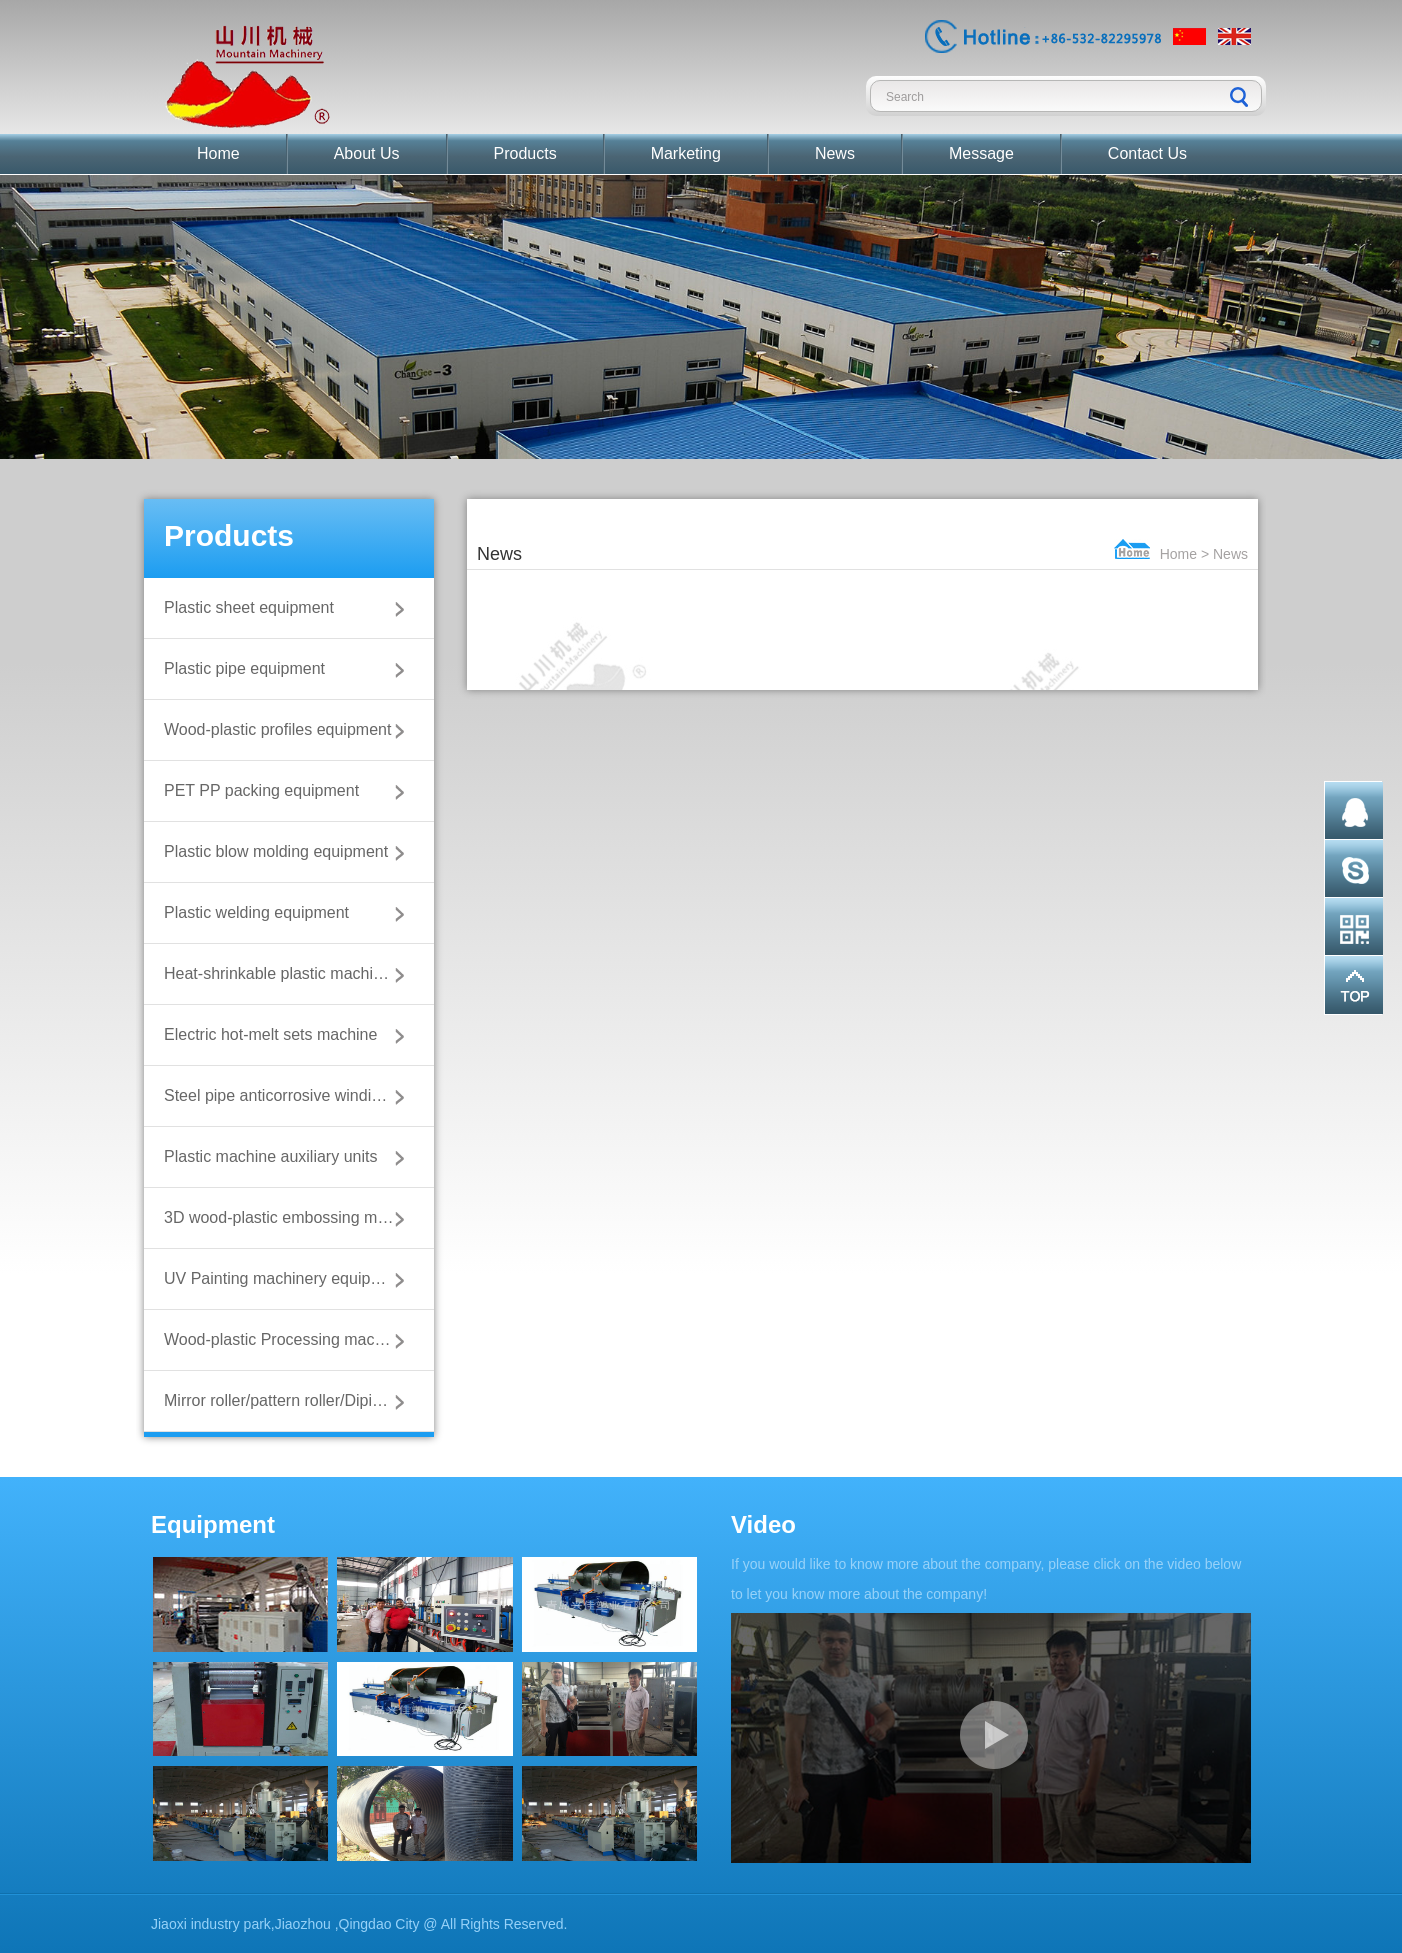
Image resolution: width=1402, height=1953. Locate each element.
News (835, 153)
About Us (367, 153)
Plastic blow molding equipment (276, 851)
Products (525, 153)
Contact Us (1147, 153)
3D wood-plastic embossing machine (289, 1217)
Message (981, 153)
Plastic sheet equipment (249, 607)
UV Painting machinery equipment (285, 1278)
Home (218, 153)
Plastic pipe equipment (244, 668)
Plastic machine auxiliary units (270, 1156)
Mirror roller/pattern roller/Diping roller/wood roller (289, 1400)
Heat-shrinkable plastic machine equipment (289, 973)
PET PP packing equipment (261, 790)
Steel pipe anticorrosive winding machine (289, 1095)
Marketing (686, 153)
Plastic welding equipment (256, 912)
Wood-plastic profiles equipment (277, 729)
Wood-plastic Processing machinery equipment (289, 1339)
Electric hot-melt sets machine (270, 1034)
